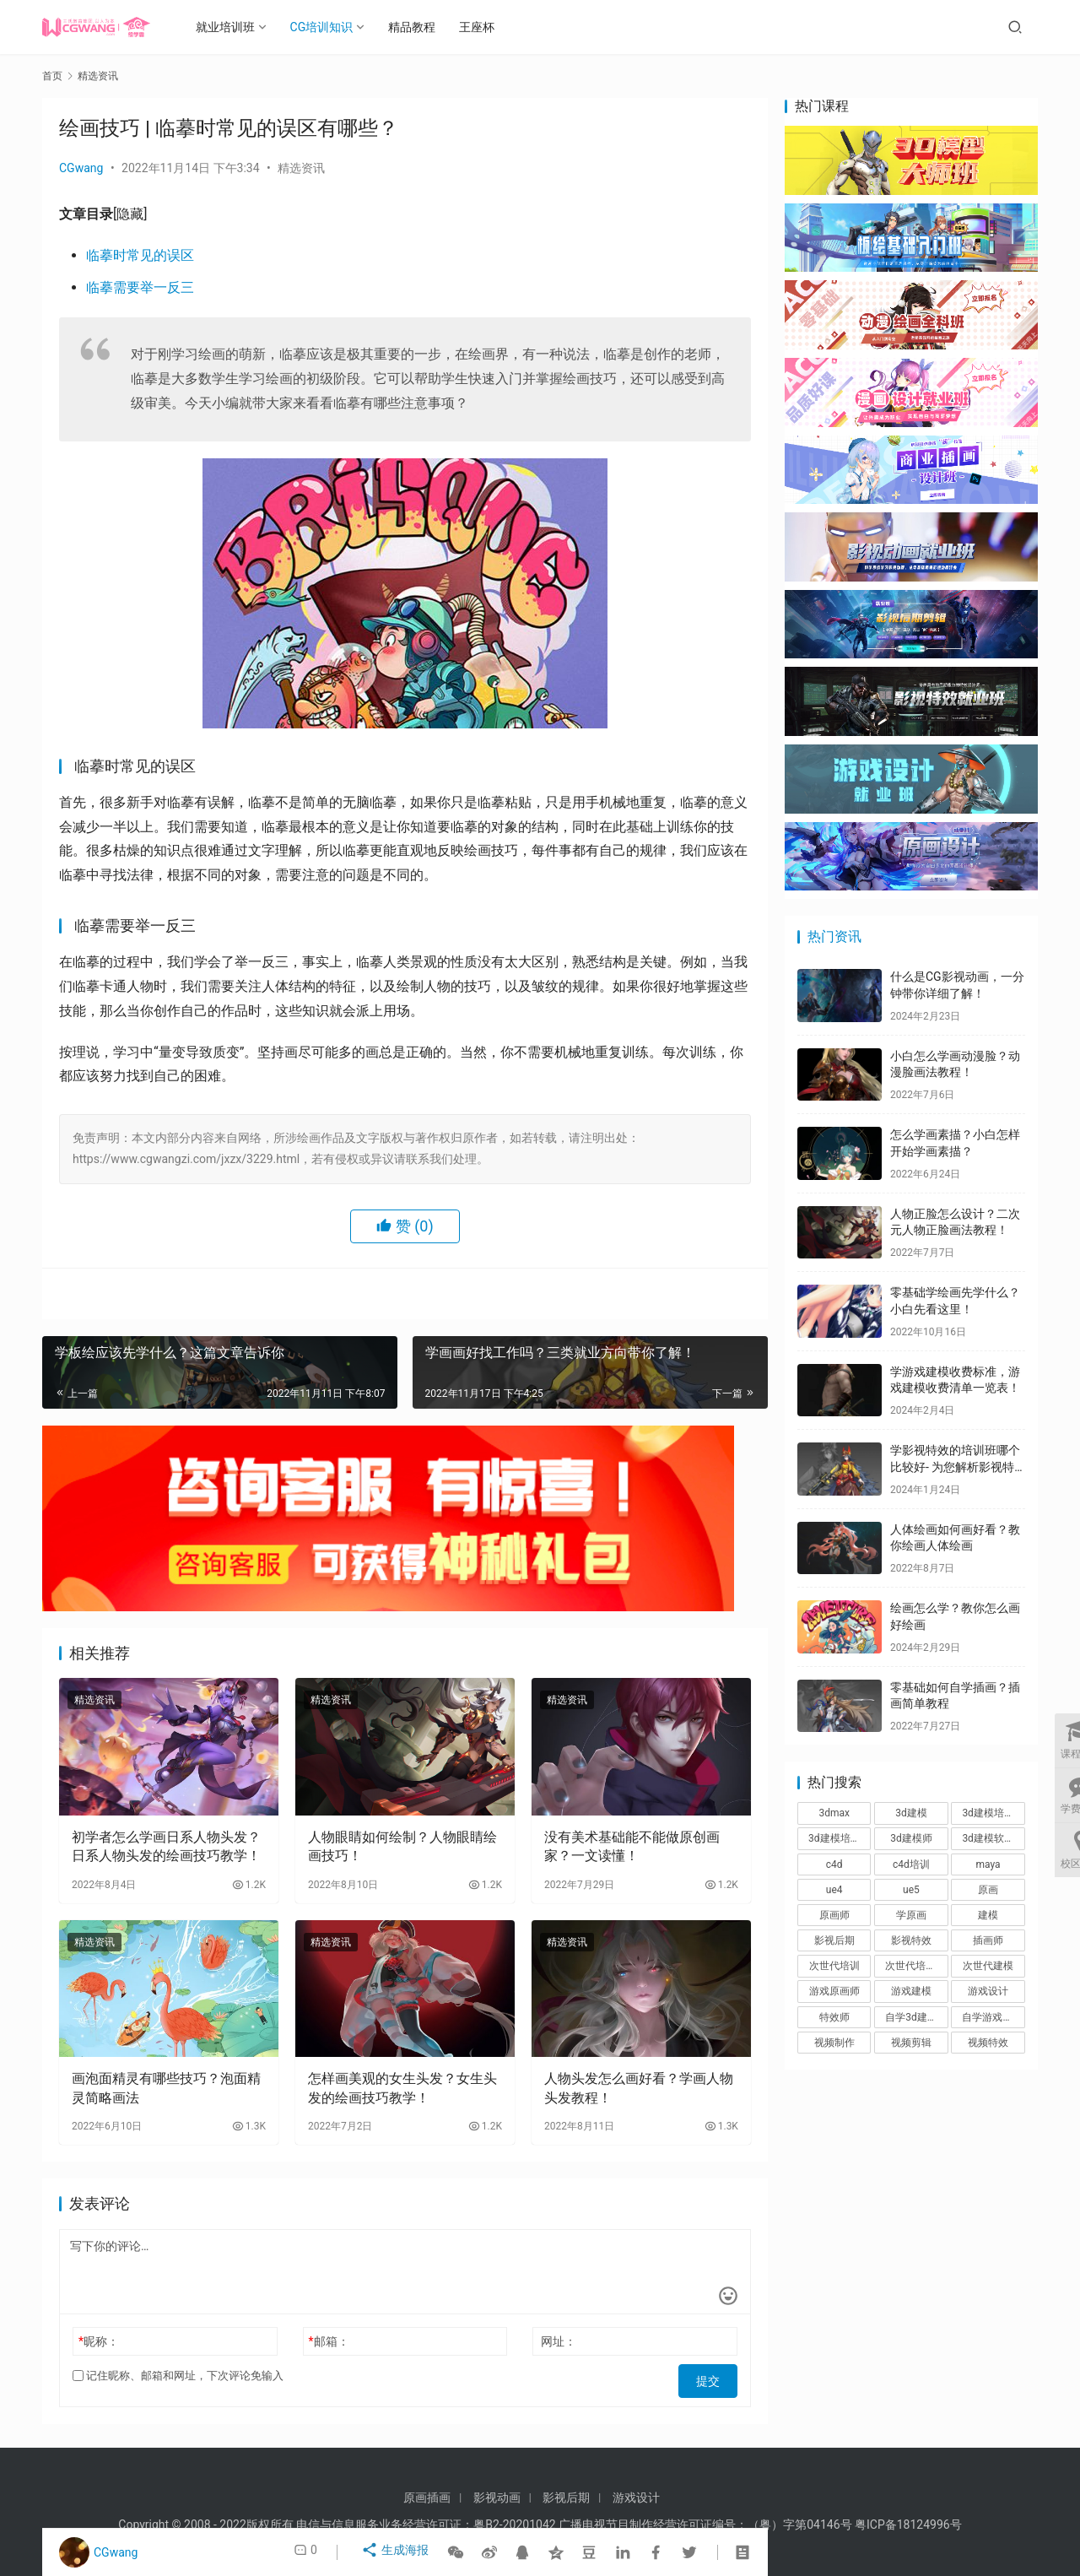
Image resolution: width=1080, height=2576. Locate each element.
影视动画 (497, 2497)
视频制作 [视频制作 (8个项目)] (834, 2042)
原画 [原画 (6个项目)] (988, 1890)
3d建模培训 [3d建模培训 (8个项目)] (988, 1813)
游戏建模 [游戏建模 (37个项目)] (911, 1991)
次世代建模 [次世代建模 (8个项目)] (988, 1966)
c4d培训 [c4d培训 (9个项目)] (911, 1864)
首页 (52, 76)
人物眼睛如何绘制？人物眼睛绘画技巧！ (402, 1846)
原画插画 (427, 2497)
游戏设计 (636, 2497)
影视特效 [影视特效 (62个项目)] (911, 1940)
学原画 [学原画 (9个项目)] (911, 1915)
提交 (714, 2376)
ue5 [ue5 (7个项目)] (911, 1890)
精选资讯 (301, 168)
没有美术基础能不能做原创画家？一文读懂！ (632, 1846)
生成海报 (397, 2552)
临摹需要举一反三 (140, 287)
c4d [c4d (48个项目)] (834, 1864)
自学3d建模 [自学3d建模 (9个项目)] (911, 2017)
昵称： (98, 2341)
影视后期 (566, 2497)
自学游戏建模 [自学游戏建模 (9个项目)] (992, 2017)
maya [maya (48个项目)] (988, 1864)
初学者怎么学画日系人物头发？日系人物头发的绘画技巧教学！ (166, 1846)
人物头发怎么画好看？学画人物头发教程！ (638, 2087)
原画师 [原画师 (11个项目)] (834, 1915)
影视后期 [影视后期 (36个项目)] (834, 1940)
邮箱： (329, 2341)
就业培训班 (240, 27)
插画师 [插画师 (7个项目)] (988, 1940)
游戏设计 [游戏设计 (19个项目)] (988, 1991)
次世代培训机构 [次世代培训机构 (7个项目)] (916, 1966)
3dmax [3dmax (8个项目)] (834, 1813)
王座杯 (492, 27)
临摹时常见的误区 (140, 255)
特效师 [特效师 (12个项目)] (834, 2017)
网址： (558, 2341)
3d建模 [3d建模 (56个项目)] (911, 1813)
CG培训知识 (337, 27)
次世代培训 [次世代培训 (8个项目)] (834, 1966)
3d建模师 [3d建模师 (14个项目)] (911, 1838)
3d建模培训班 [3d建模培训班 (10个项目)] (839, 1838)
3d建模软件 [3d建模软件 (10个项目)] (988, 1838)
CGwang (81, 168)
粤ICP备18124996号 (908, 2524)
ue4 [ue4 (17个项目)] (834, 1890)
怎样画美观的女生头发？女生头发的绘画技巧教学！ (402, 2087)
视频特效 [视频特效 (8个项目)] (988, 2042)
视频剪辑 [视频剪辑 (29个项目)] (911, 2042)
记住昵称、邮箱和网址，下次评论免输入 (178, 2375)
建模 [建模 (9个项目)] (988, 1915)
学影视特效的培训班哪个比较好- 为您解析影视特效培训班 (955, 1466)
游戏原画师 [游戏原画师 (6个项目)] (834, 1991)
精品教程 (427, 27)
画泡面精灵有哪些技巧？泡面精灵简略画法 (166, 2087)
